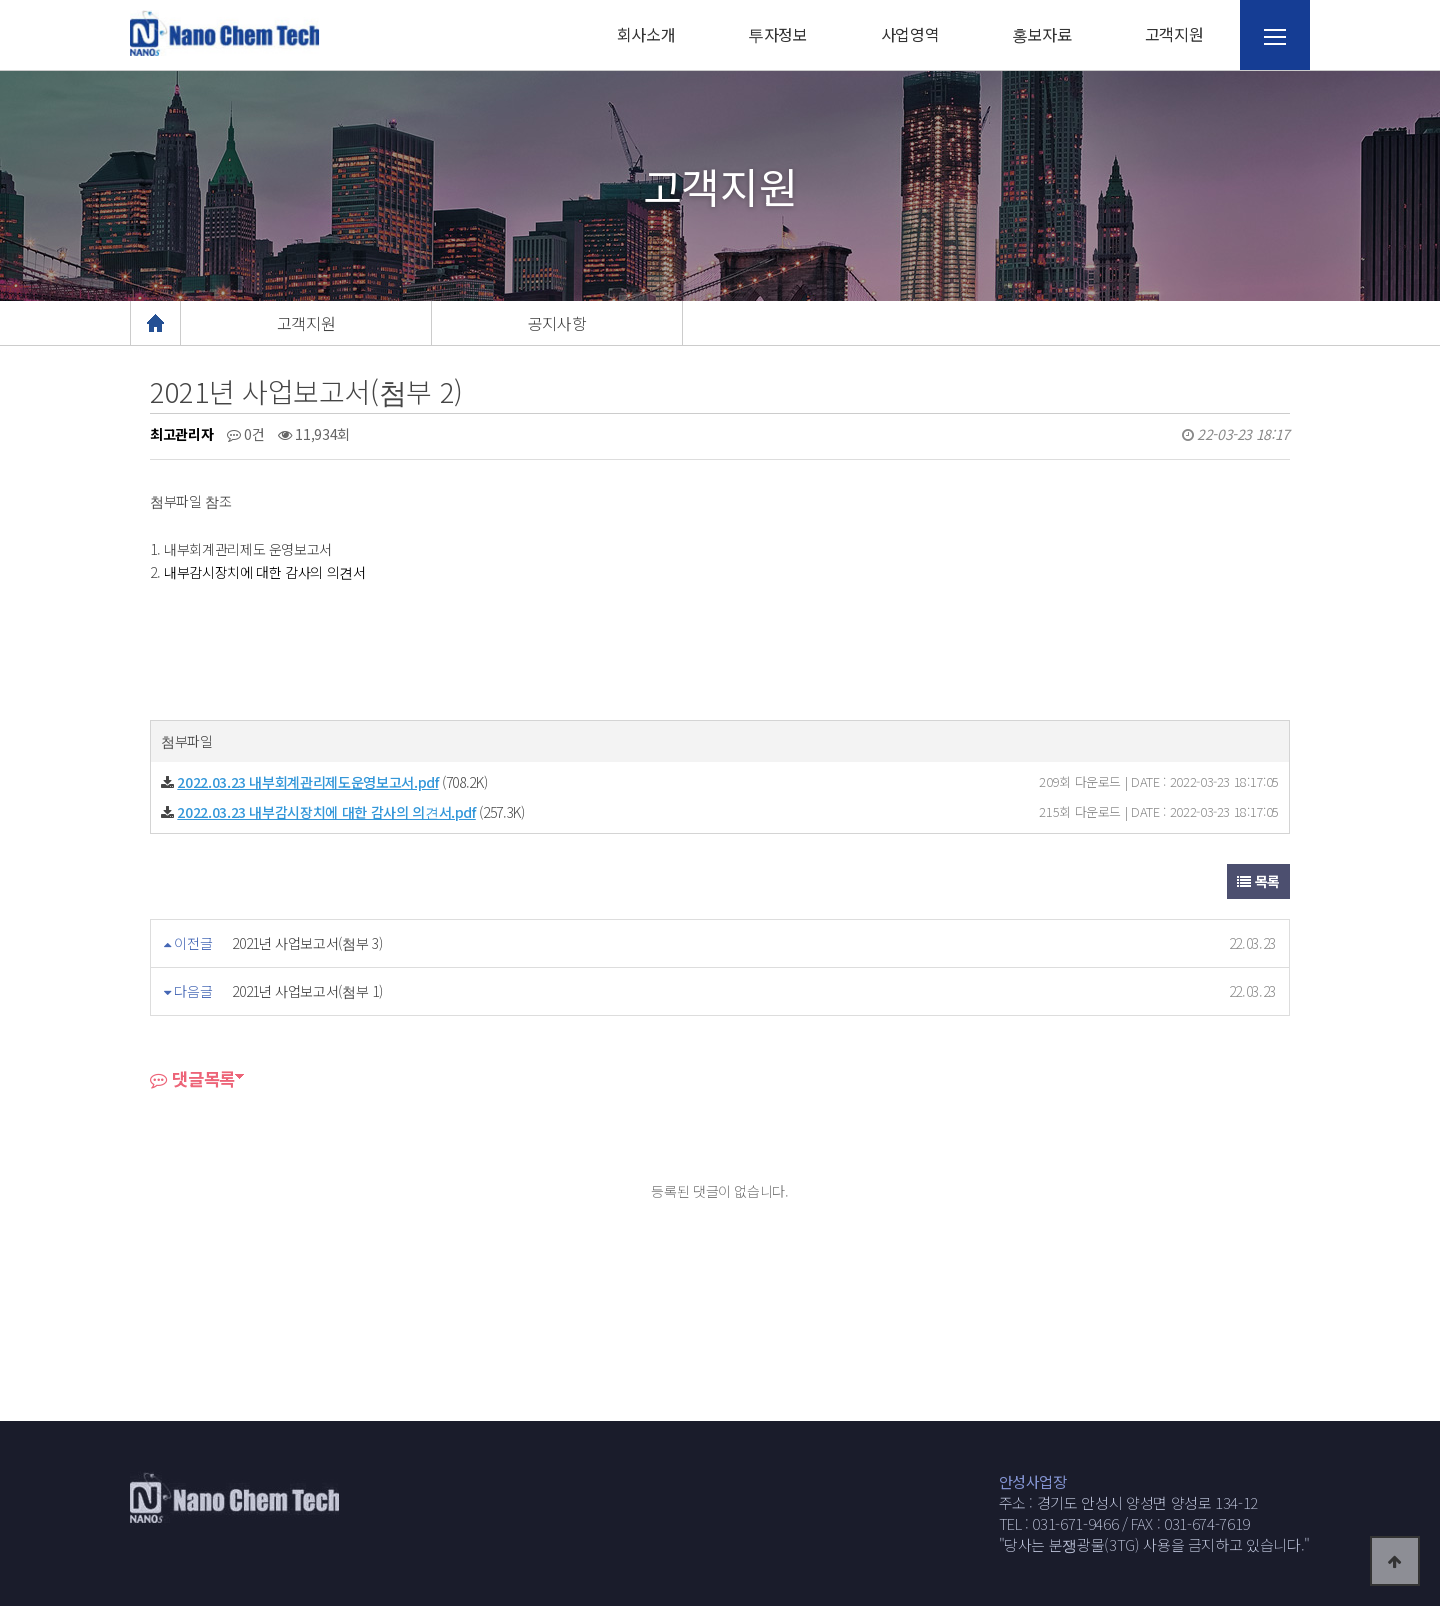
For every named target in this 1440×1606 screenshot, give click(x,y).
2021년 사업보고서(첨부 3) (307, 943)
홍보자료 (1042, 34)
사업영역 (910, 34)
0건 (246, 434)
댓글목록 (192, 1078)
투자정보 (778, 34)
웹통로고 (225, 33)
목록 (1258, 881)
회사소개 (646, 34)
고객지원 (1174, 34)
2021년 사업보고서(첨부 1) (307, 991)
